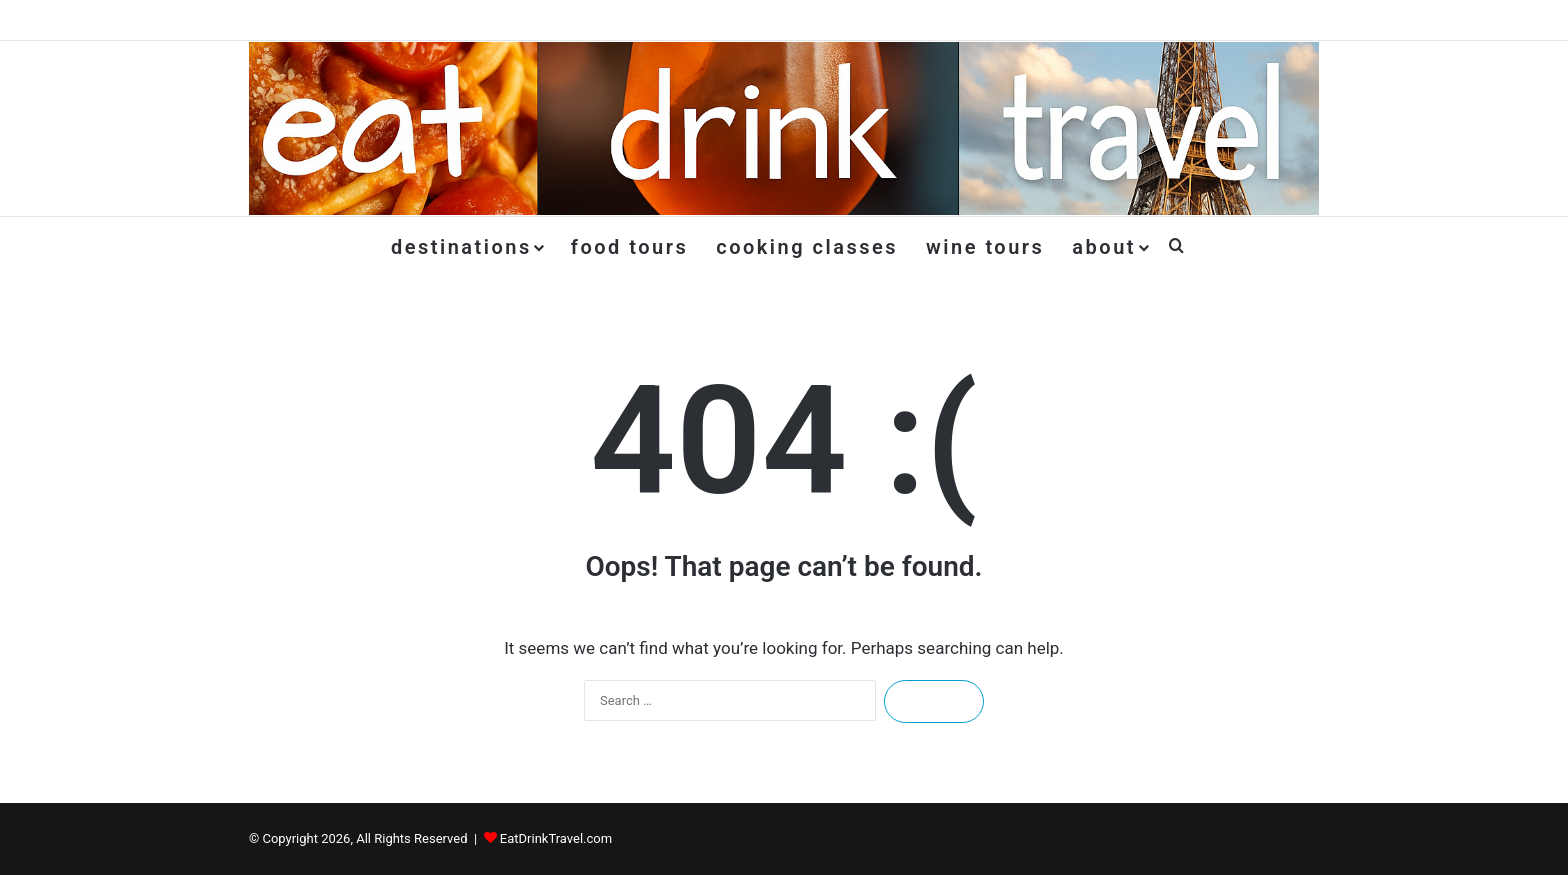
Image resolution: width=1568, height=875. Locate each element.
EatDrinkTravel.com (556, 838)
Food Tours (629, 247)
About (1104, 247)
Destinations (461, 247)
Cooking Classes (807, 247)
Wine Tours (985, 247)
